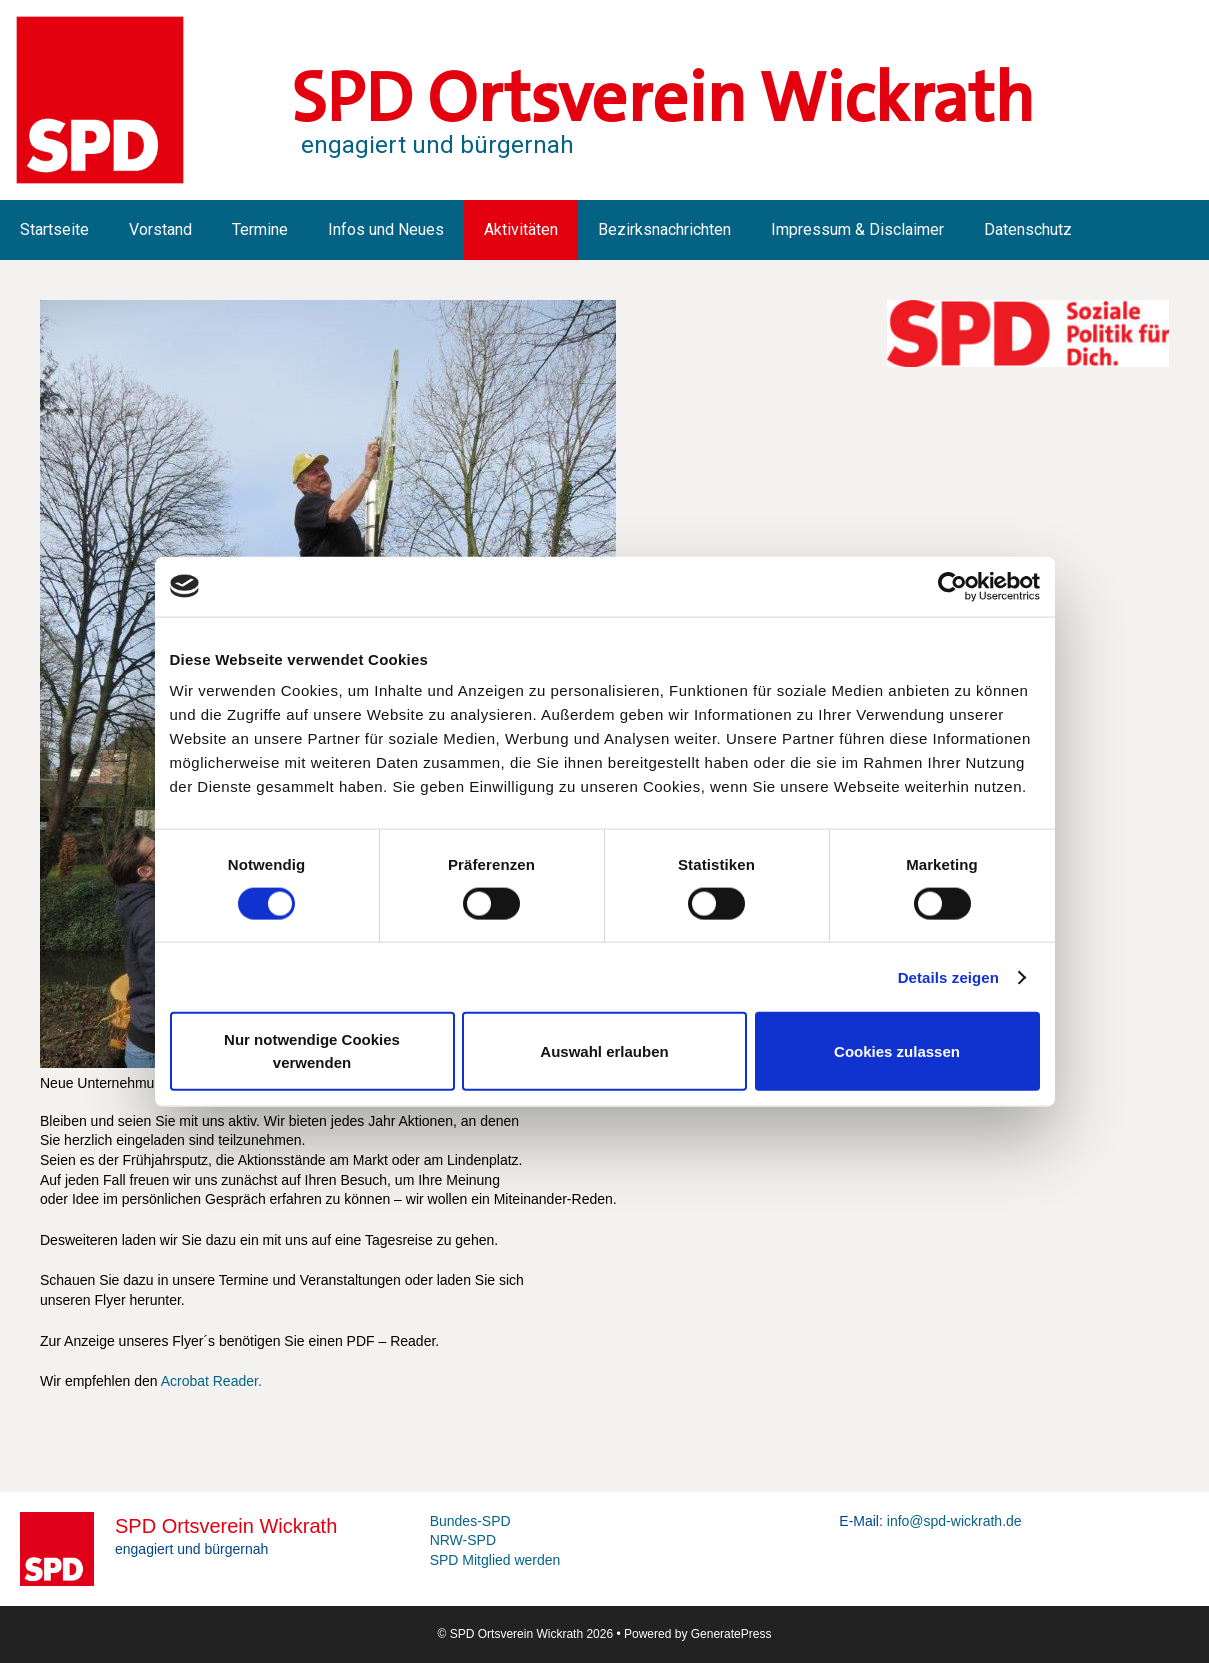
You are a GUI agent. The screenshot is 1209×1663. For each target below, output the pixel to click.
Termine (260, 229)
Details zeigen (948, 976)
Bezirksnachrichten (664, 229)
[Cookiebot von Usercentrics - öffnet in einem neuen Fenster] (952, 586)
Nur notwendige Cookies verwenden (312, 1051)
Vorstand (160, 229)
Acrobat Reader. (211, 1381)
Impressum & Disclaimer (857, 229)
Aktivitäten (521, 229)
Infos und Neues (386, 229)
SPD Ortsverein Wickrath (662, 97)
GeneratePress (731, 1634)
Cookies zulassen (897, 1050)
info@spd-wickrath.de (954, 1521)
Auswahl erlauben (604, 1050)
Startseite (54, 229)
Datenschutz (1028, 229)
